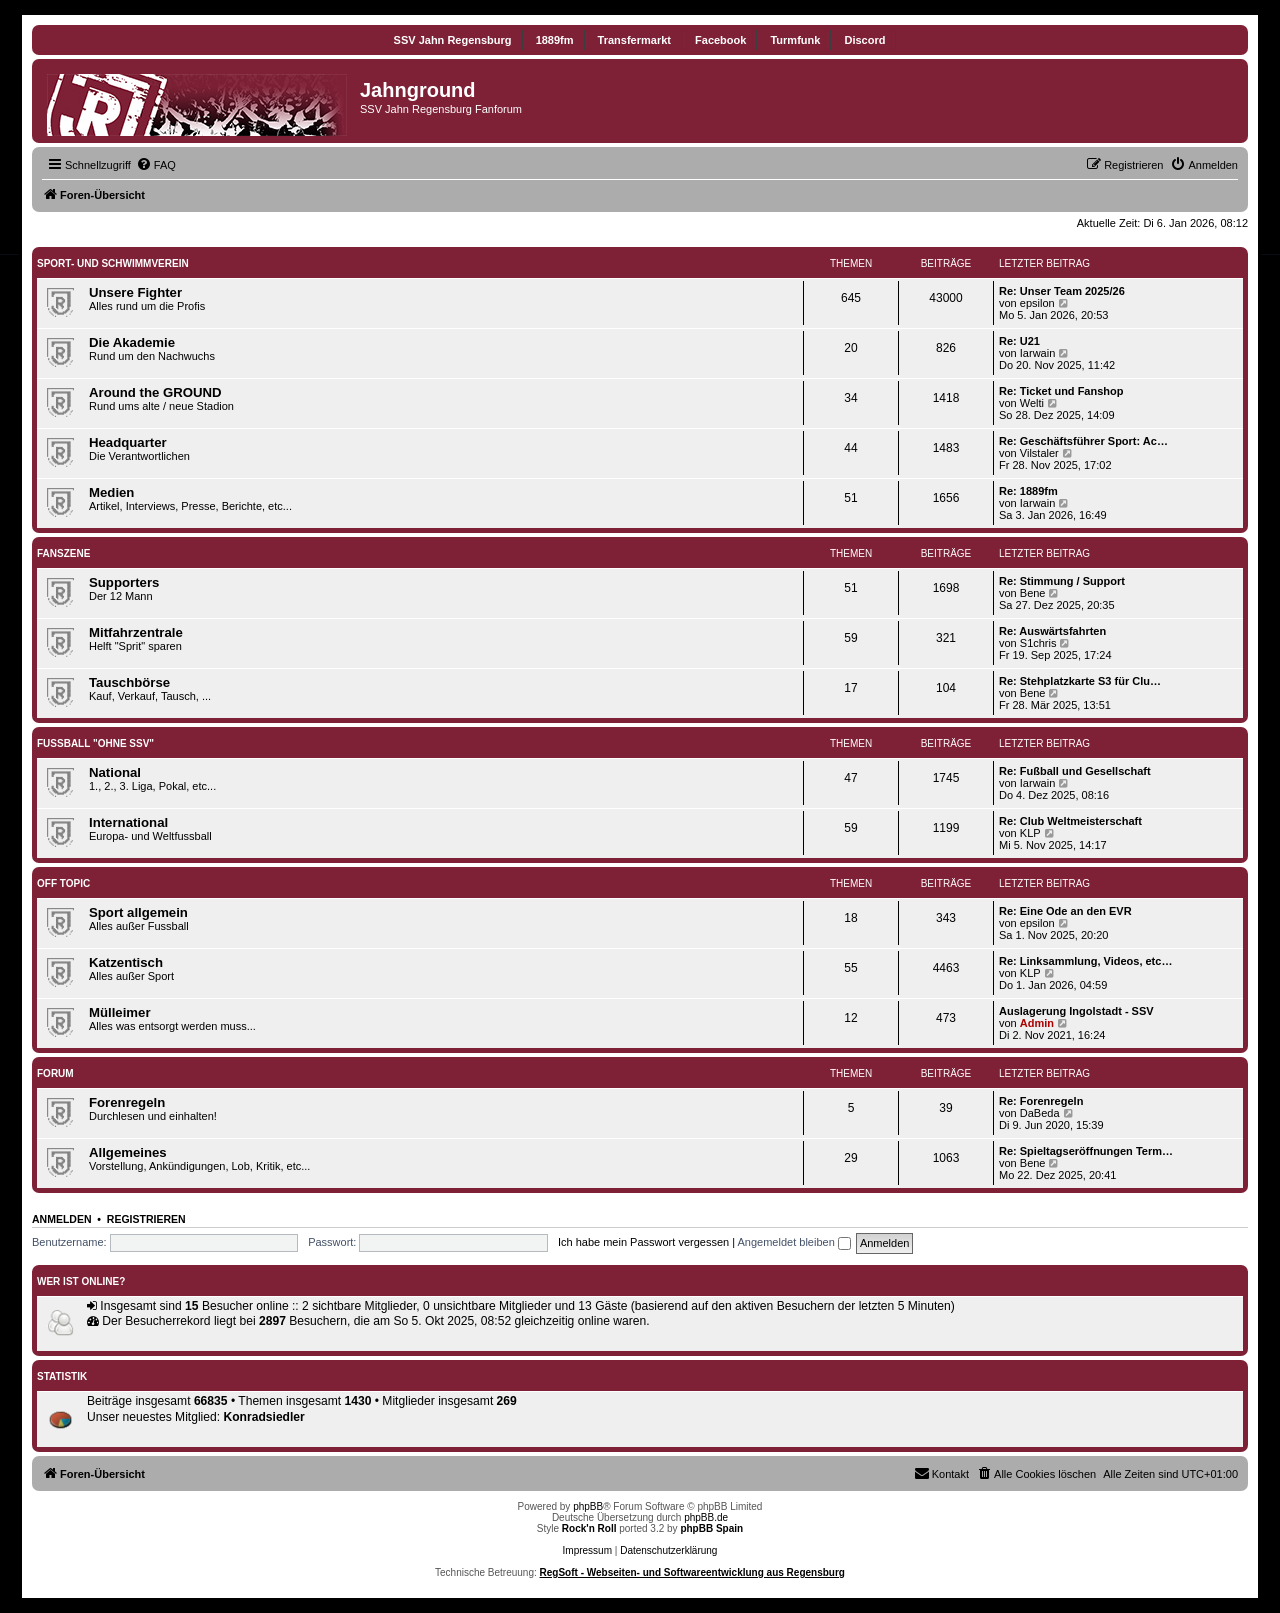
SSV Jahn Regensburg (453, 40)
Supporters (124, 582)
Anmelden (62, 1219)
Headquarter (128, 442)
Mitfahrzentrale (136, 632)
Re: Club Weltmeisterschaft (1070, 821)
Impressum (587, 1550)
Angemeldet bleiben (794, 1242)
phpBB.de (706, 1517)
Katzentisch (126, 962)
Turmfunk (795, 40)
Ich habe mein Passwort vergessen (643, 1242)
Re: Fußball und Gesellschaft (1075, 771)
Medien (111, 492)
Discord (864, 40)
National (115, 772)
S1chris (1038, 643)
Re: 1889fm (1028, 491)
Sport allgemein (138, 912)
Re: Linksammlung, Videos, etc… (1085, 961)
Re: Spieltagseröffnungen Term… (1086, 1151)
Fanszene (63, 553)
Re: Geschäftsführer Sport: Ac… (1083, 441)
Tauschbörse (129, 682)
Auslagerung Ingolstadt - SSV (1076, 1011)
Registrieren (146, 1219)
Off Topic (63, 883)
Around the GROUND (155, 392)
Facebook (720, 40)
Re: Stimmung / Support (1062, 581)
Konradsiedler (263, 1417)
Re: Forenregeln (1041, 1101)
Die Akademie (132, 342)
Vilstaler (1039, 453)
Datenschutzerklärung (668, 1550)
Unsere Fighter (135, 292)
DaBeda (1040, 1113)
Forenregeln (127, 1102)
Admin (1037, 1023)
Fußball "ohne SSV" (95, 743)
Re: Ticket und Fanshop (1061, 391)
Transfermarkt (634, 40)
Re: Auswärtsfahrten (1052, 631)
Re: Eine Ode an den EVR (1065, 911)
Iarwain (1037, 353)
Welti (1032, 403)
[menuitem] (156, 165)
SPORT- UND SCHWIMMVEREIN (113, 263)
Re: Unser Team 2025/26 (1062, 291)
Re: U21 (1019, 341)
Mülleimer (120, 1012)
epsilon (1037, 303)
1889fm (555, 40)
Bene (1033, 593)
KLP (1030, 833)
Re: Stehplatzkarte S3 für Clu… (1080, 681)
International (128, 822)
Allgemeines (128, 1152)
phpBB (588, 1506)
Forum (55, 1073)
